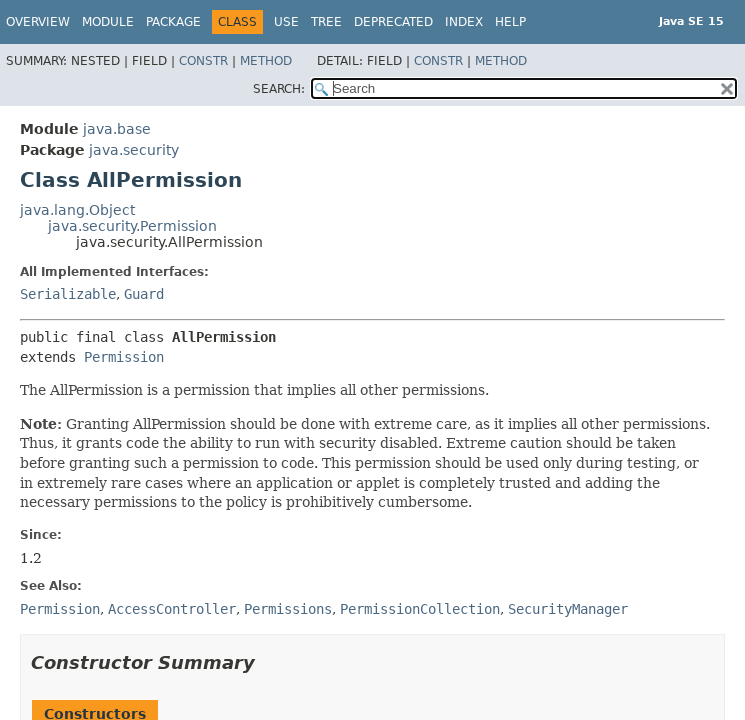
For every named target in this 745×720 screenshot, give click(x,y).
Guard (144, 294)
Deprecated (393, 22)
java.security (134, 150)
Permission (124, 357)
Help (510, 22)
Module (108, 22)
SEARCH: (279, 89)
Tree (326, 22)
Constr (203, 61)
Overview (38, 22)
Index (464, 22)
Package (173, 22)
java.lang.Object (77, 210)
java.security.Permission (132, 226)
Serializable (68, 294)
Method (266, 61)
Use (286, 22)
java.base (117, 129)
